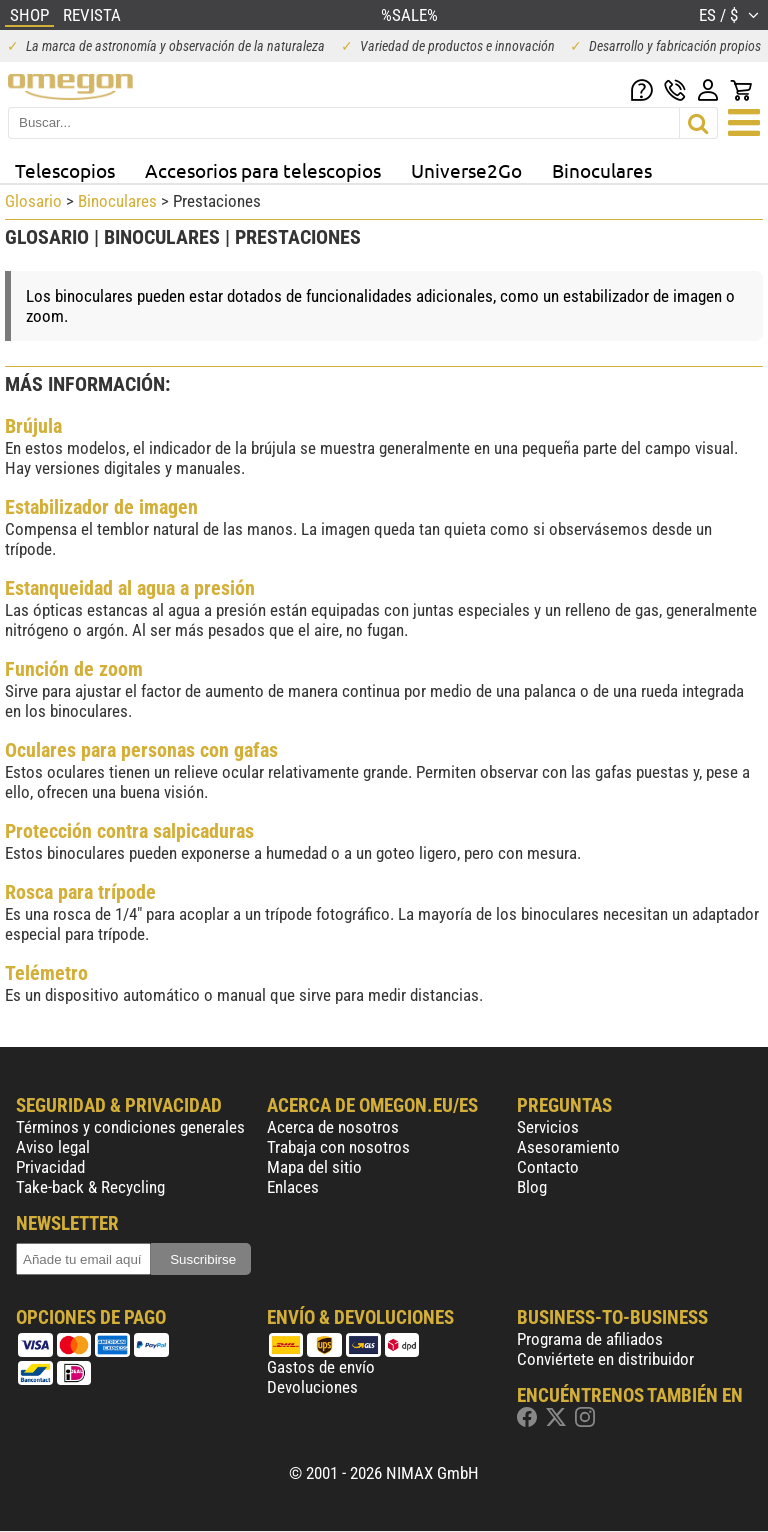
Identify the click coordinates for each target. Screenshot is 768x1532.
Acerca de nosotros (333, 1127)
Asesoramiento (568, 1147)
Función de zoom (74, 669)
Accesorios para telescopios (263, 170)
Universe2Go (466, 170)
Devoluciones (312, 1387)
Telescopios (65, 170)
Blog (532, 1187)
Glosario (33, 201)
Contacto (548, 1167)
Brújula (33, 426)
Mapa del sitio (314, 1167)
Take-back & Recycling (90, 1187)
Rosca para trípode (80, 892)
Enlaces (293, 1187)
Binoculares (602, 170)
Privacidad (50, 1167)
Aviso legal (53, 1147)
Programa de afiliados (590, 1339)
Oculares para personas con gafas (141, 750)
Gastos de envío (321, 1367)
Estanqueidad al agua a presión (130, 588)
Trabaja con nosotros (338, 1147)
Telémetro (46, 973)
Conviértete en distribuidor (605, 1359)
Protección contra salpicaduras (129, 831)
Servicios (548, 1127)
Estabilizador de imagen (101, 507)
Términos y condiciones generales (130, 1127)
